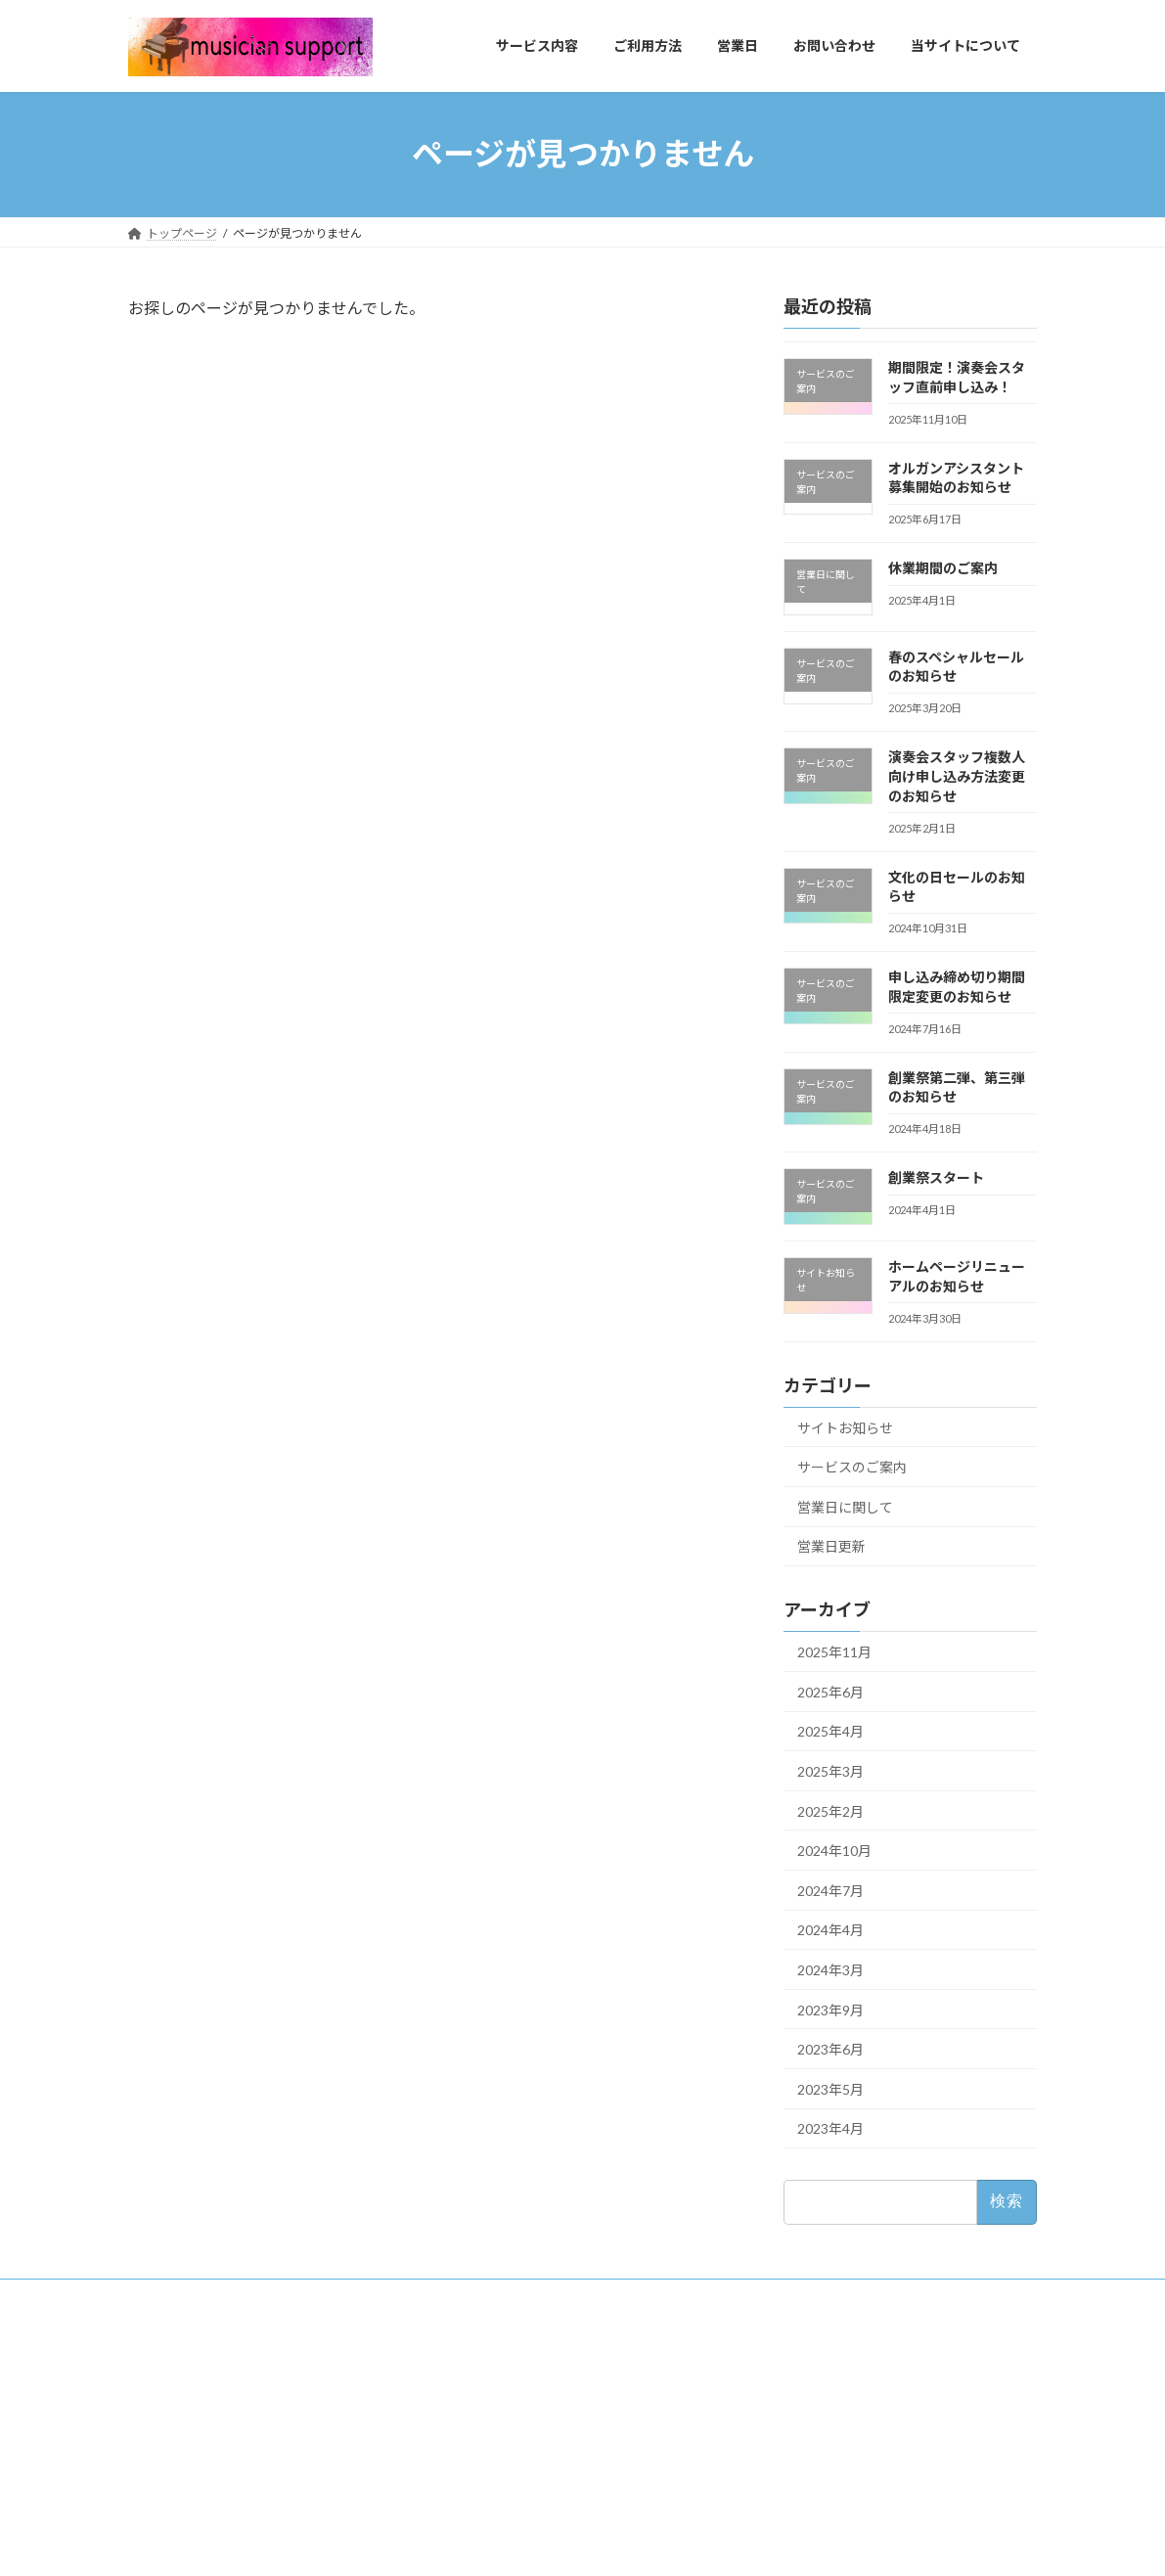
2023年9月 (830, 2009)
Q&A (153, 2410)
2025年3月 (830, 1771)
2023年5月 (830, 2088)
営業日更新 (831, 1546)
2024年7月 (830, 1889)
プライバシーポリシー (198, 2444)
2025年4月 (830, 1731)
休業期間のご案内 (943, 568)
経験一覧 (163, 2379)
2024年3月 (830, 1970)
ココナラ (475, 2480)
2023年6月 (830, 2049)
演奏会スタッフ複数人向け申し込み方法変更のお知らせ (956, 775)
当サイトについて (187, 2344)
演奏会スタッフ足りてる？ (522, 2379)
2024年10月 (834, 1850)
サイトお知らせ (845, 1427)
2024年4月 (830, 1929)
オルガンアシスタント (510, 2446)
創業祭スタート (936, 1177)
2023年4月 (830, 2128)
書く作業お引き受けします (522, 2344)
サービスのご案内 (852, 1467)
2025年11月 (834, 1652)
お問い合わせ (175, 2478)
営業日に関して (845, 1506)
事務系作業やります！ (510, 2412)
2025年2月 (830, 1810)
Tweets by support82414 (817, 2334)
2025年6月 (830, 1691)
